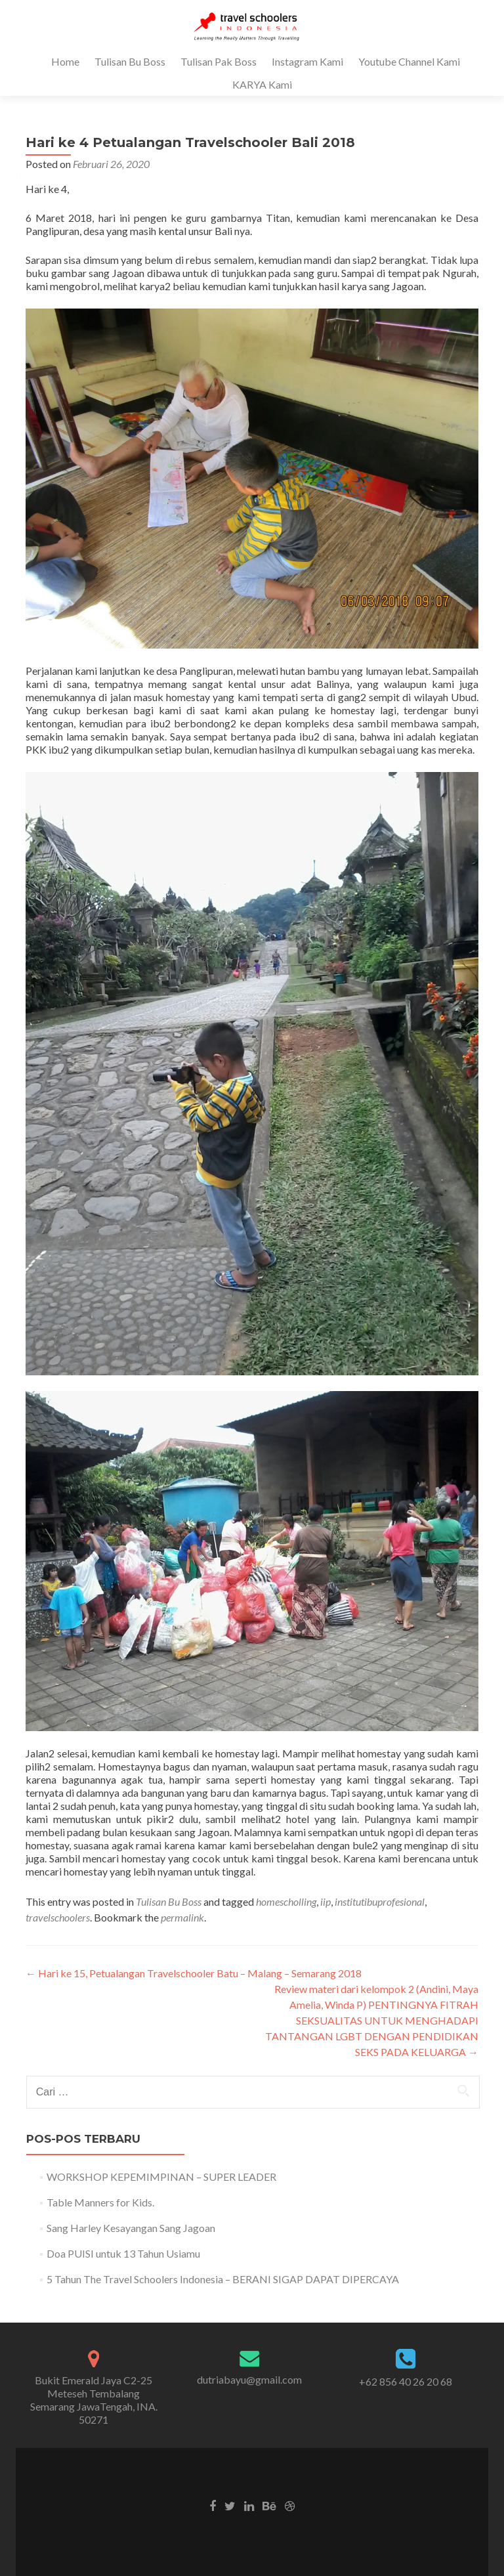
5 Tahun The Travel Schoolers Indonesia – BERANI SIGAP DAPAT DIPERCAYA (223, 2279)
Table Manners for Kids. (100, 2202)
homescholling (286, 1901)
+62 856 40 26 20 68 (405, 2381)
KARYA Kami (262, 84)
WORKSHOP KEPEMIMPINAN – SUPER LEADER (161, 2176)
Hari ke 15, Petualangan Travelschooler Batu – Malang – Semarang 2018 (194, 1973)
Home (65, 61)
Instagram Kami (307, 61)
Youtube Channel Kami (409, 61)
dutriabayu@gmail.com (249, 2379)
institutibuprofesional (380, 1901)
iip (325, 1901)
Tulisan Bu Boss (129, 61)
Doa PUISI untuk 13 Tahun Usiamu (123, 2253)
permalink (182, 1917)
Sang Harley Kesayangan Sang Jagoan (131, 2228)
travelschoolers (58, 1917)
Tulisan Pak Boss (218, 61)
